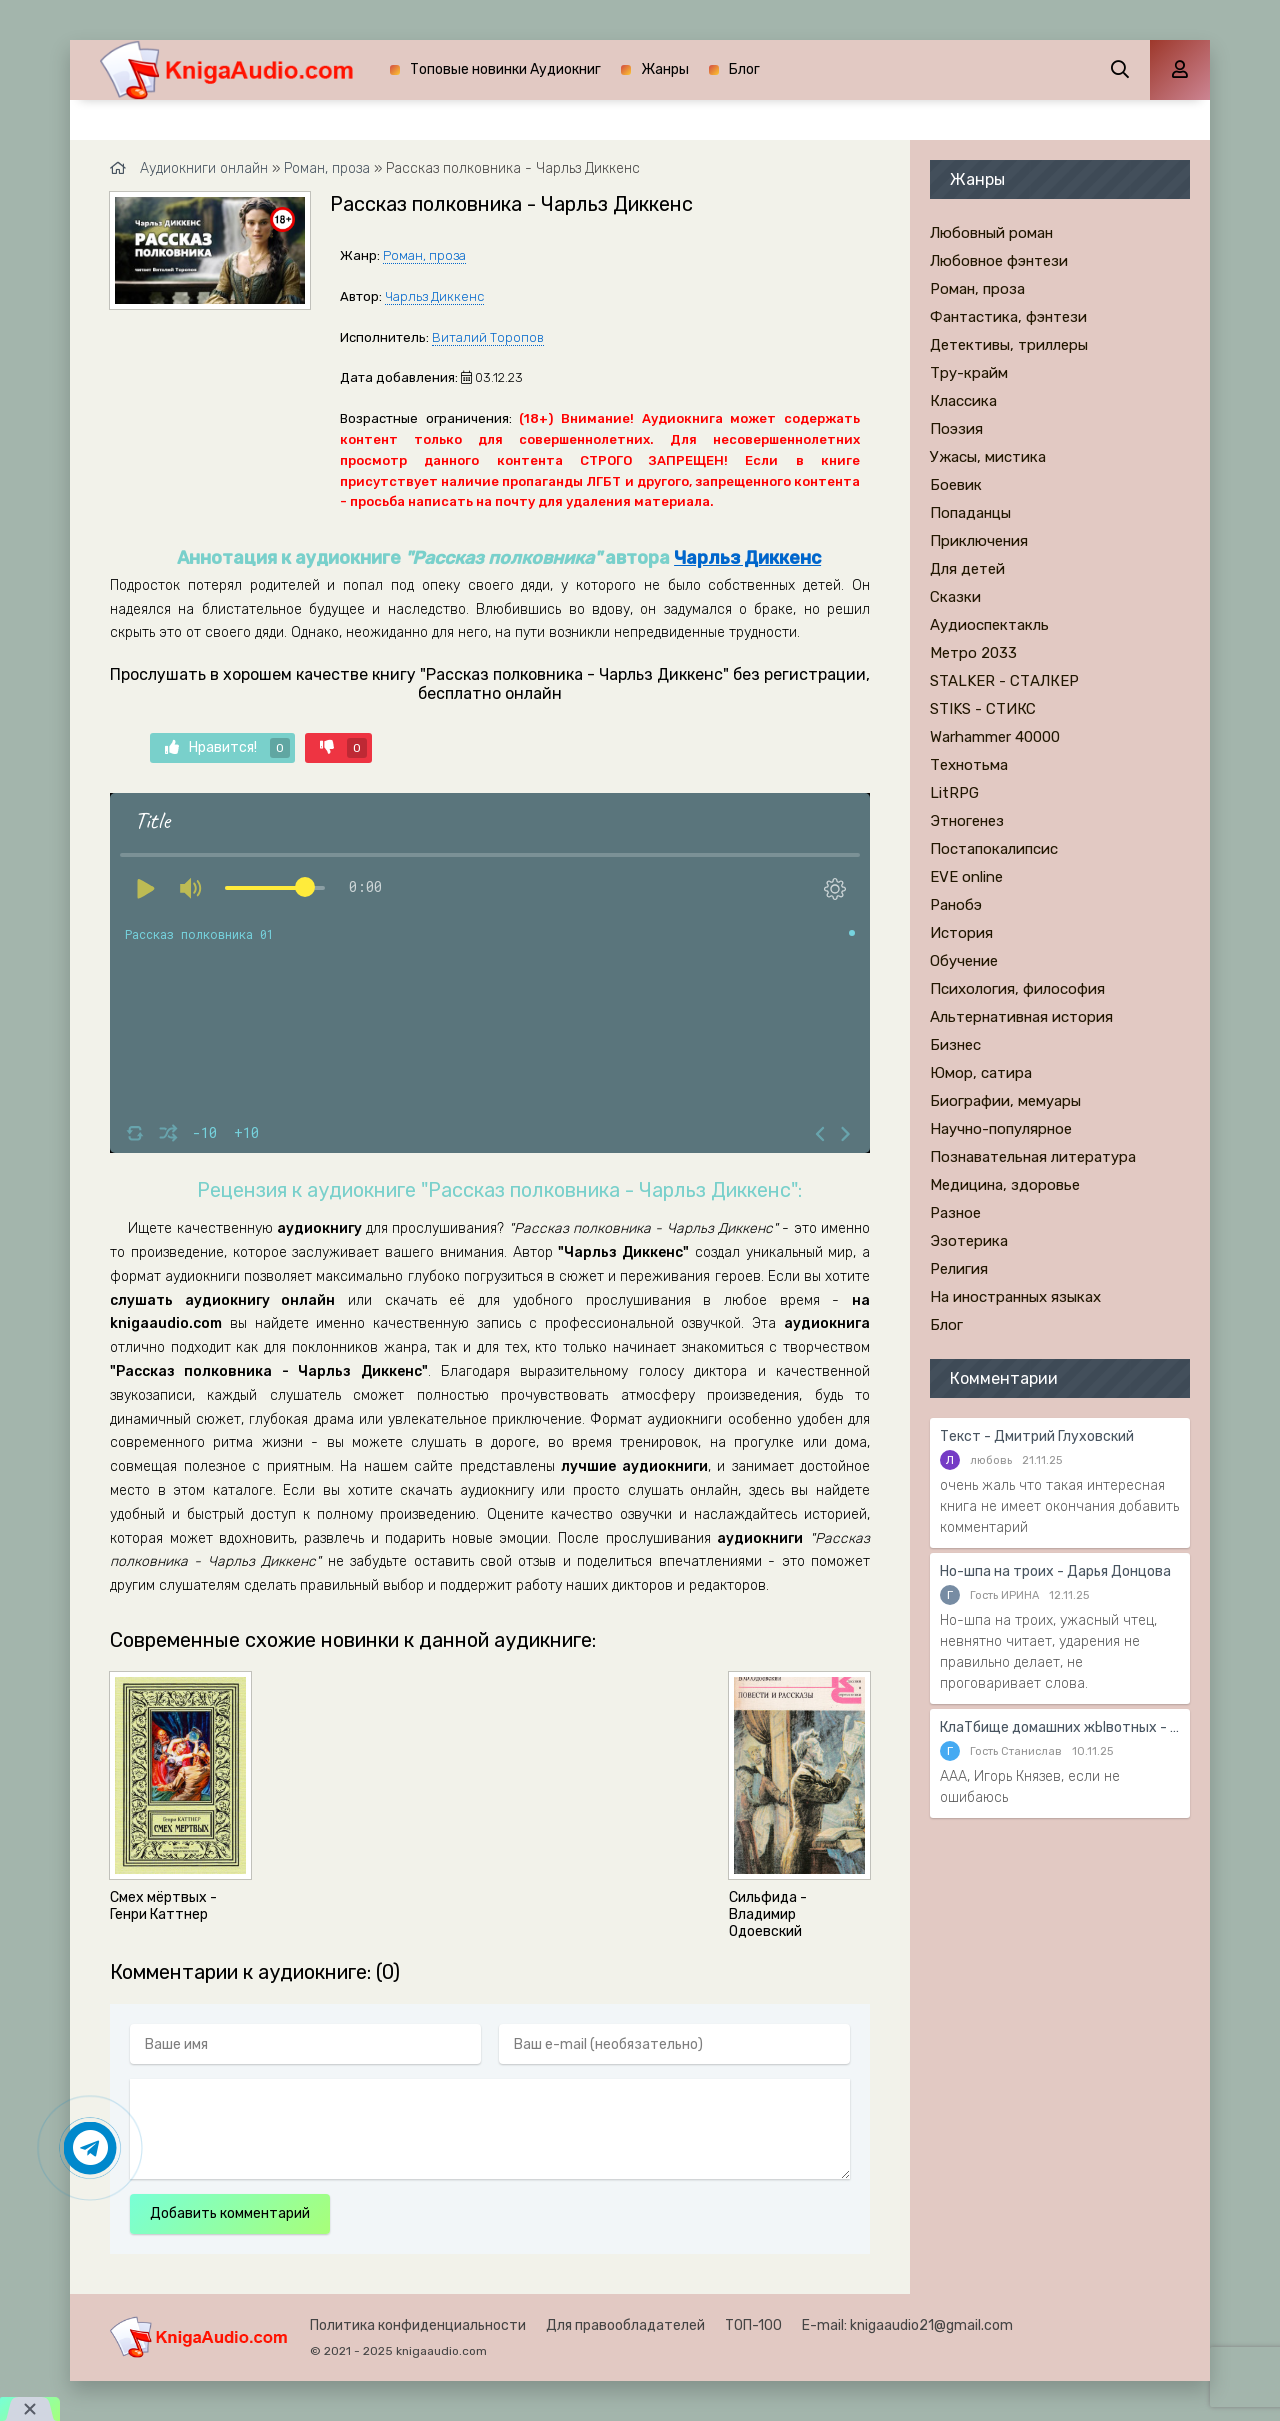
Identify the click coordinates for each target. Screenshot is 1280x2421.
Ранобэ (956, 905)
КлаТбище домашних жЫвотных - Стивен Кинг (1060, 1727)
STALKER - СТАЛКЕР (1004, 681)
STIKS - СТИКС (983, 709)
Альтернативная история (1021, 1017)
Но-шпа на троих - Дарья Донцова (1055, 1571)
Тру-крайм (969, 373)
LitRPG (954, 793)
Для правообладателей (625, 2325)
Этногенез (967, 821)
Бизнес (955, 1045)
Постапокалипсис (994, 849)
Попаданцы (970, 513)
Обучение (964, 961)
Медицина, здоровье (1005, 1185)
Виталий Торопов (488, 337)
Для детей (967, 569)
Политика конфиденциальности (418, 2325)
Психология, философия (1017, 989)
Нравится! (227, 748)
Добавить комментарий (230, 2213)
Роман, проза (424, 255)
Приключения (979, 541)
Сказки (955, 597)
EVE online (966, 877)
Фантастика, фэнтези (1008, 317)
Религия (959, 1269)
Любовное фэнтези (999, 261)
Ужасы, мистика (988, 457)
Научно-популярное (1001, 1129)
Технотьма (969, 765)
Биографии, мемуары (1005, 1101)
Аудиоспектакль (989, 625)
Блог (744, 69)
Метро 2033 (973, 653)
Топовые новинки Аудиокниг (505, 69)
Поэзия (956, 429)
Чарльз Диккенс (434, 296)
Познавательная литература (1033, 1157)
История (961, 933)
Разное (955, 1213)
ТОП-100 (753, 2325)
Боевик (956, 485)
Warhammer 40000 (995, 737)
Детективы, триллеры (1009, 345)
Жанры (665, 69)
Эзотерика (969, 1241)
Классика (963, 401)
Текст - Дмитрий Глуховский (1037, 1436)
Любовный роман (991, 233)
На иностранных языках (1015, 1297)
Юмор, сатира (981, 1073)
